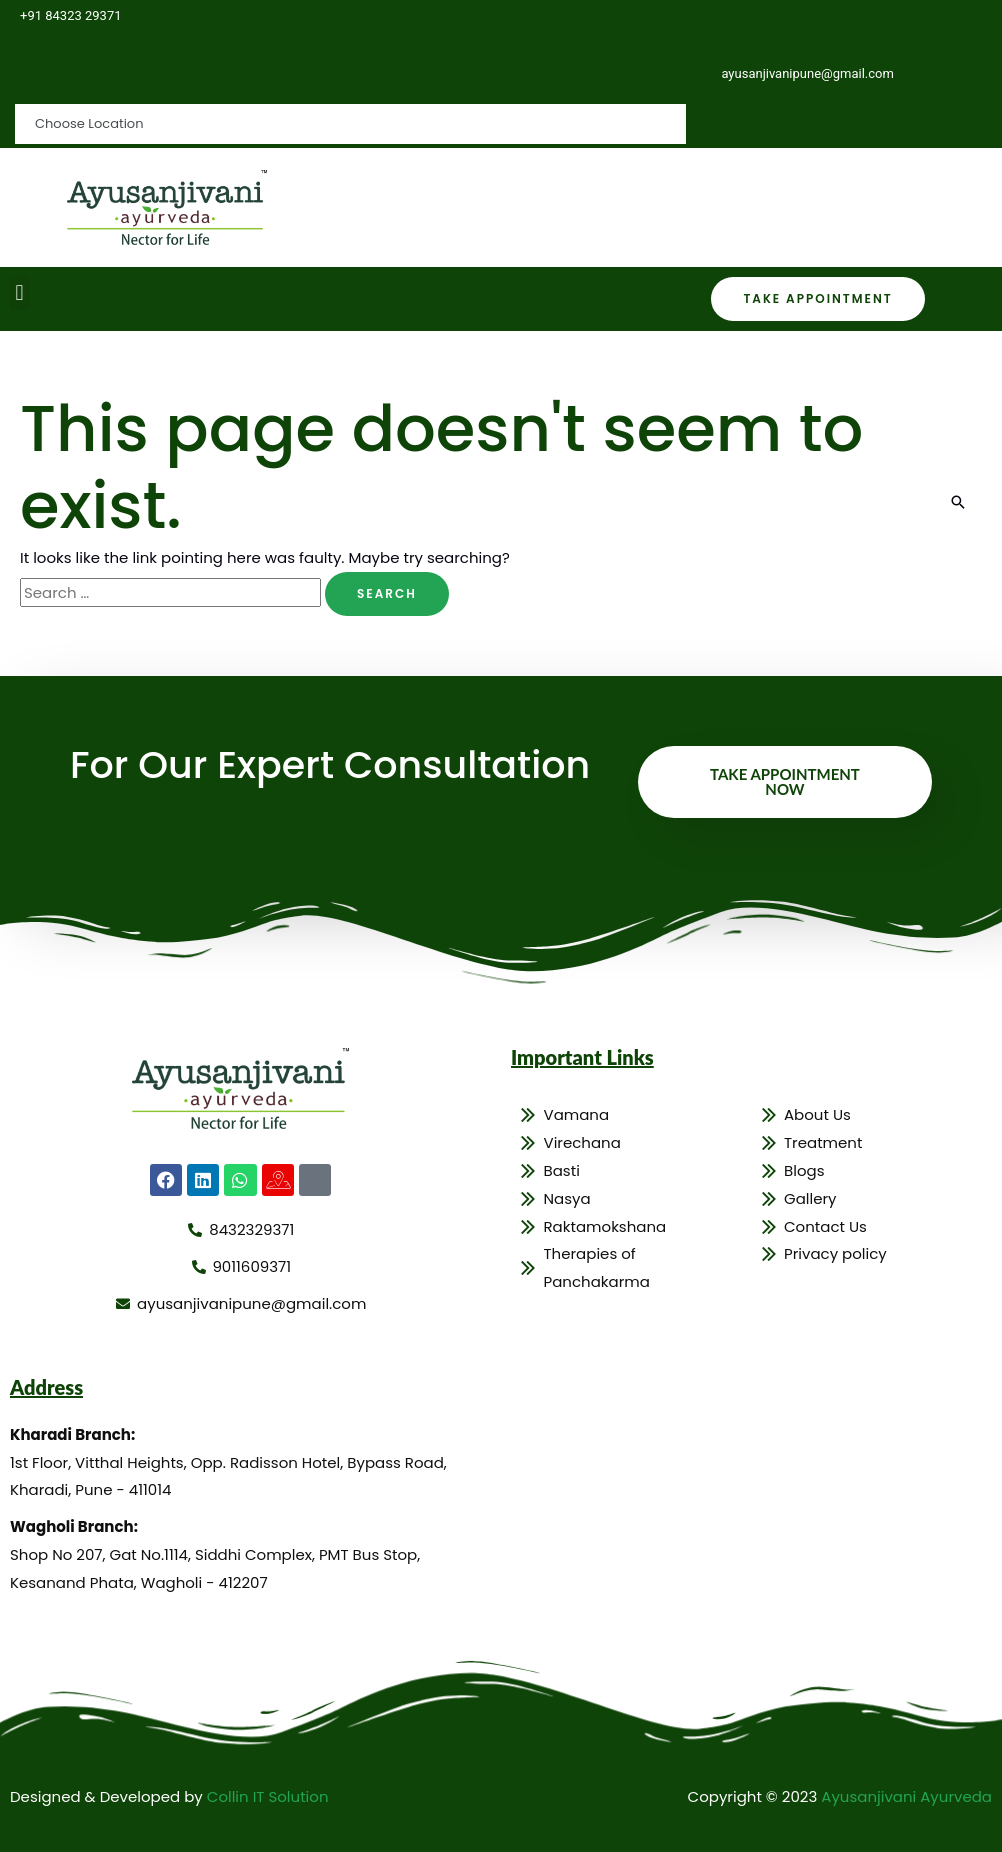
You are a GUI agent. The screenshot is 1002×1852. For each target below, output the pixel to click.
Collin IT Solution (268, 1796)
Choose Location (97, 70)
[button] (19, 293)
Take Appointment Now (785, 781)
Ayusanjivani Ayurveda (906, 1796)
